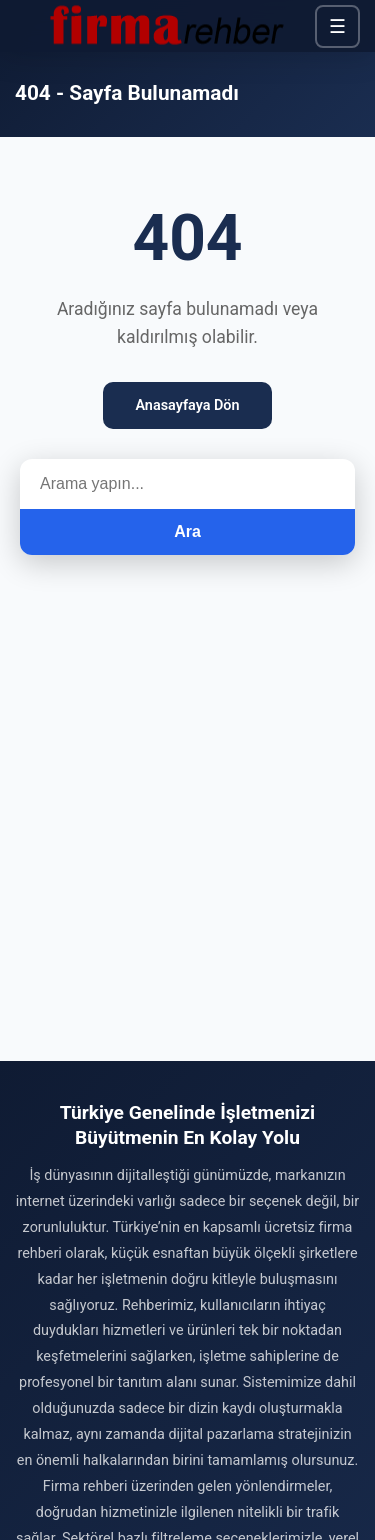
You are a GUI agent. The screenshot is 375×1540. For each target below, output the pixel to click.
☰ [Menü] (337, 26)
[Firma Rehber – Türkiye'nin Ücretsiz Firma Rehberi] (165, 26)
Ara (187, 531)
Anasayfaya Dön (187, 405)
